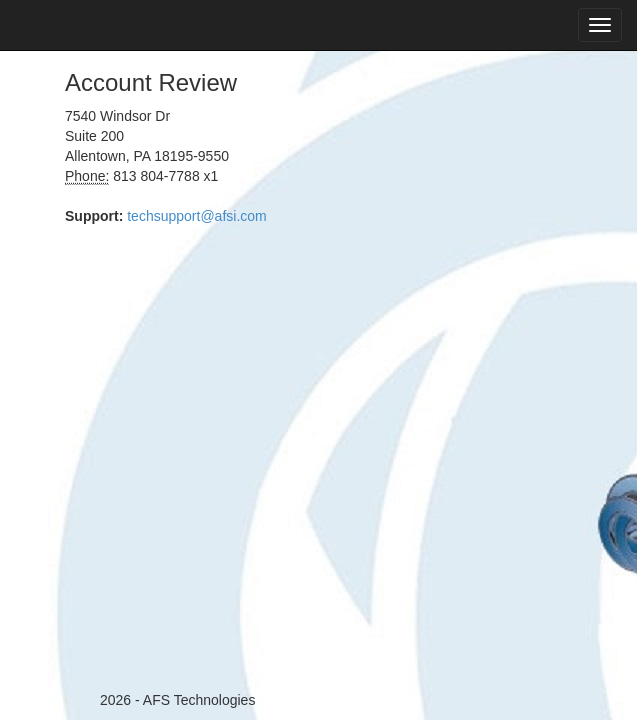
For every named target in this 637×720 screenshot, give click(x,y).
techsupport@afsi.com (197, 216)
